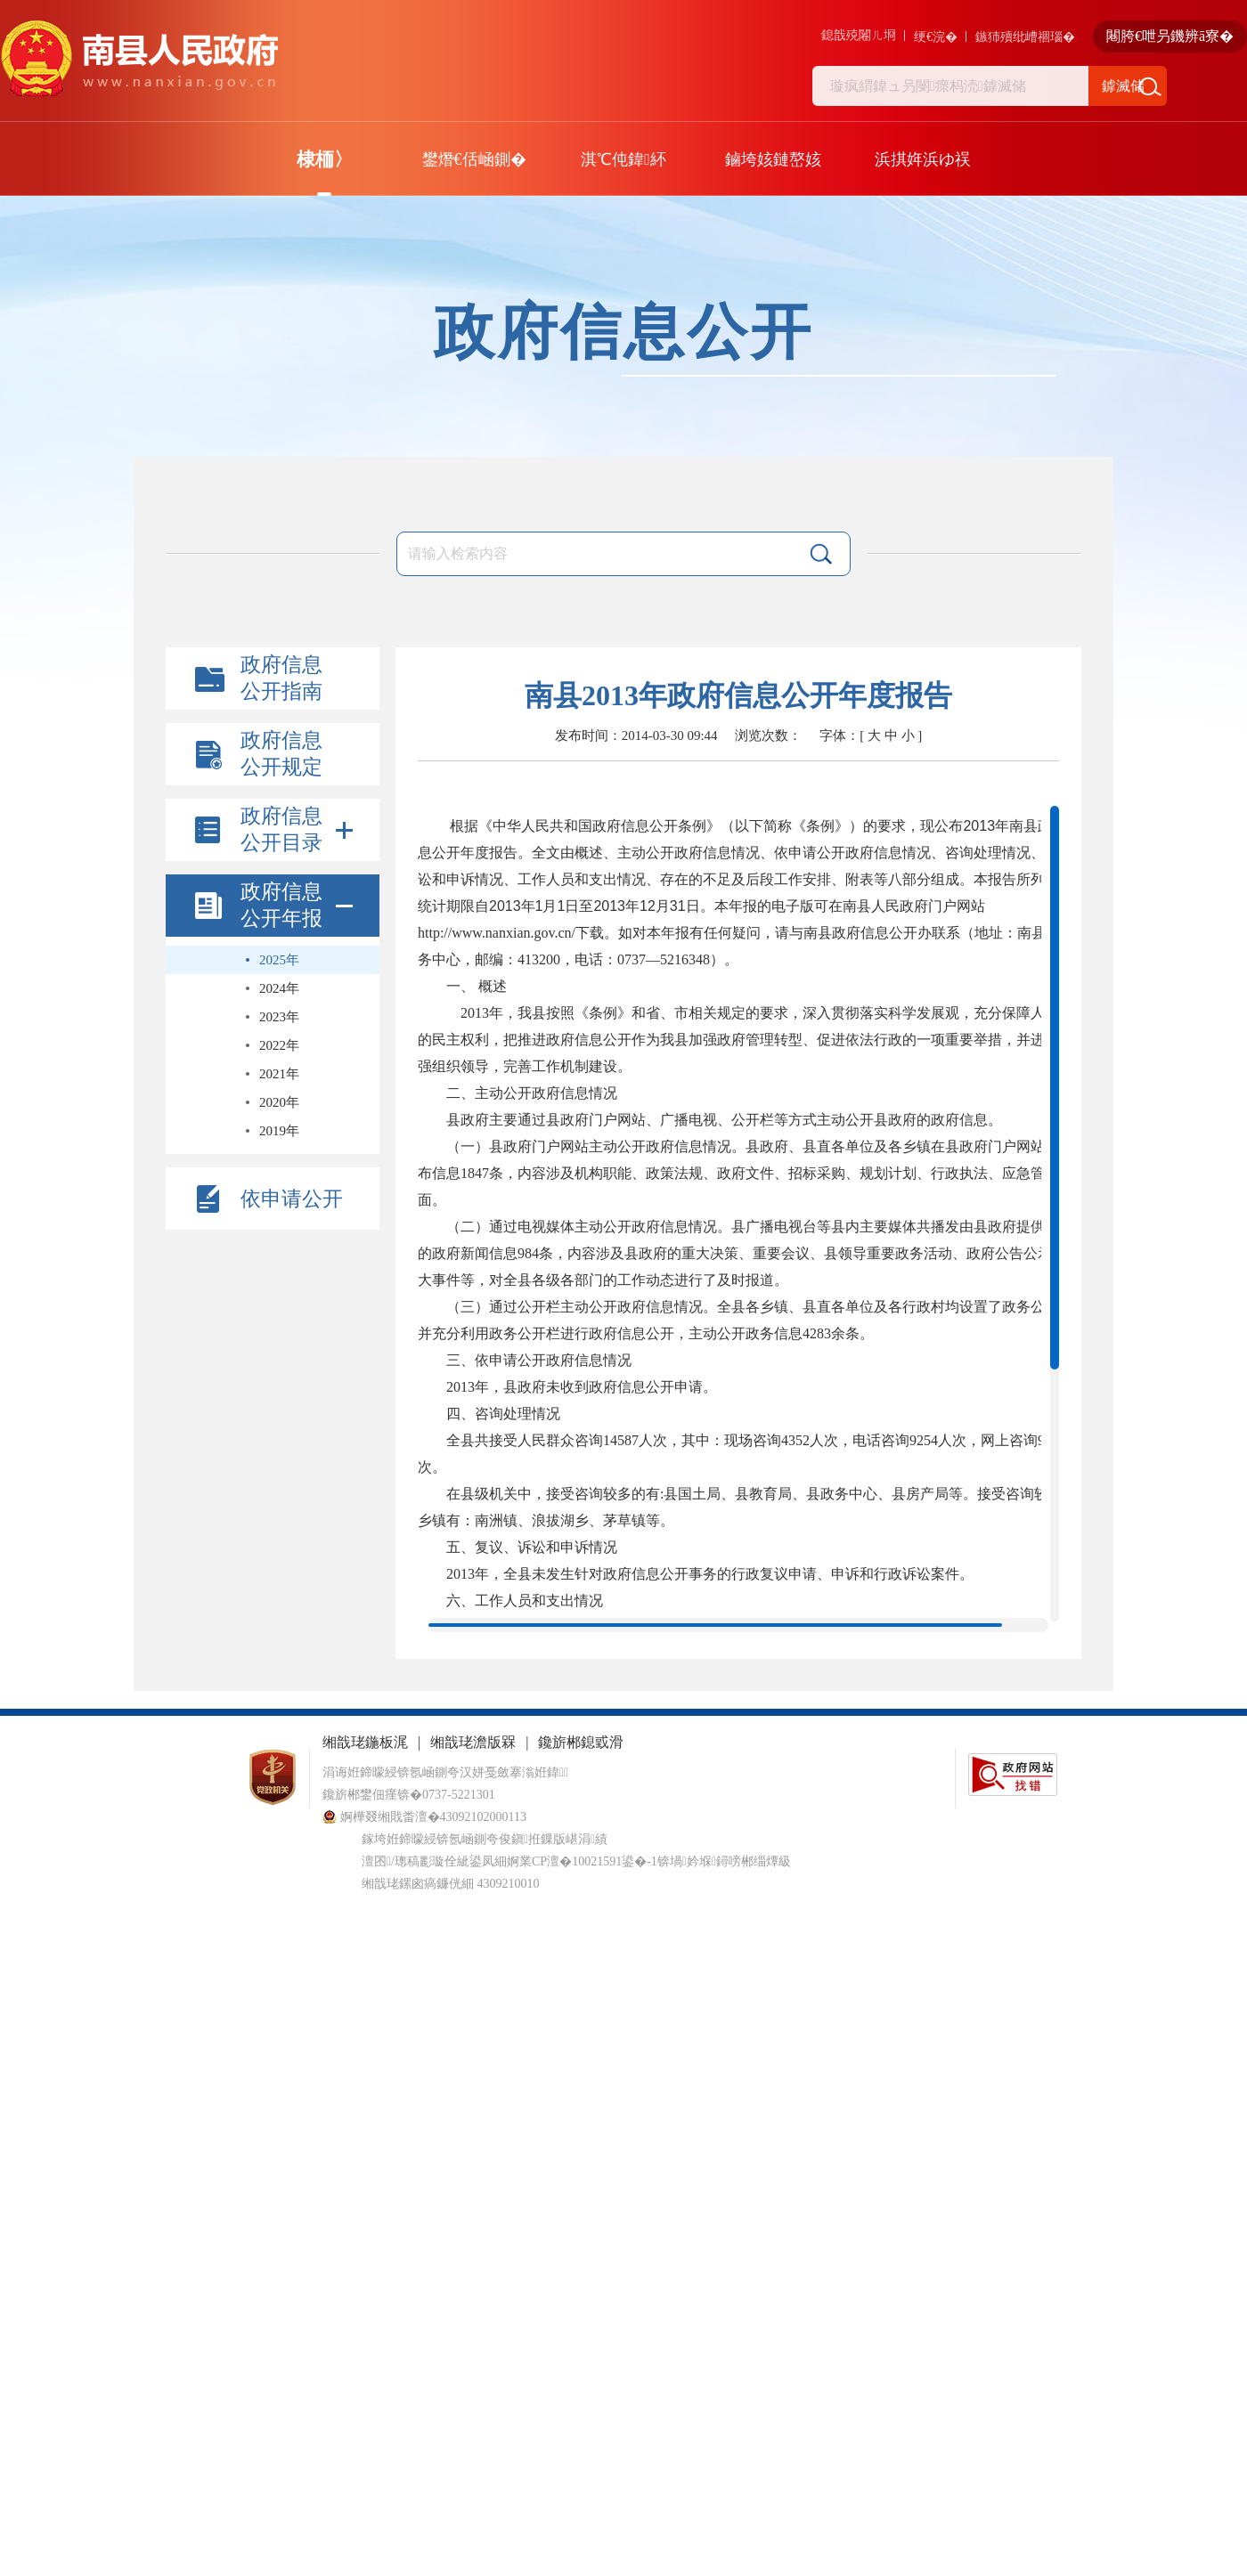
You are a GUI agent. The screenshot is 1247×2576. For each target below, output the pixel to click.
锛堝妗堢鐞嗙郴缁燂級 (724, 1861)
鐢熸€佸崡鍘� (474, 159)
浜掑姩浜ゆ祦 (923, 159)
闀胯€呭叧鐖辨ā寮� (1170, 36)
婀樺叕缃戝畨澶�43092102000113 (424, 1817)
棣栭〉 (325, 159)
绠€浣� (936, 37)
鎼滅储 (1123, 85)
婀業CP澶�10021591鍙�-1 (582, 1861)
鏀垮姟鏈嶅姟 (773, 159)
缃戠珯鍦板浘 (365, 1742)
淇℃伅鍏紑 (623, 159)
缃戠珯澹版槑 (473, 1742)
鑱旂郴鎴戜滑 (581, 1742)
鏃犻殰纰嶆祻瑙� (1025, 37)
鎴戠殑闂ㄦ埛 (858, 35)
